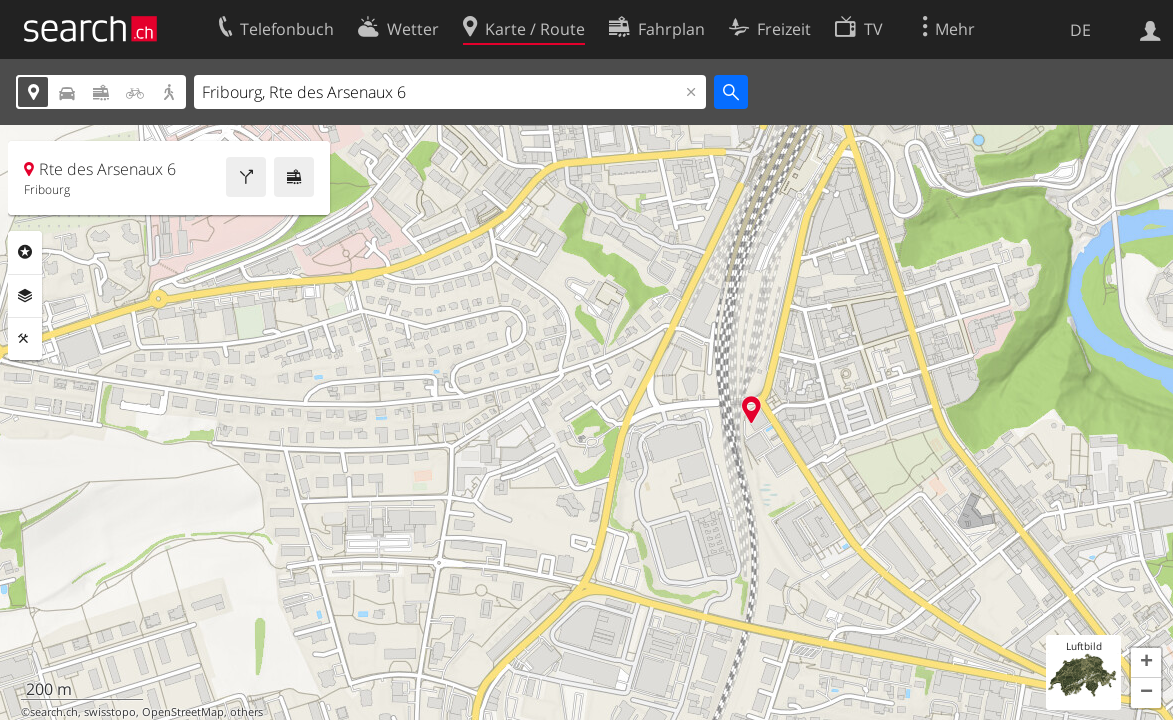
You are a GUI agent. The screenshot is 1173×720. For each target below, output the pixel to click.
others (246, 712)
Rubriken (25, 252)
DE (1080, 30)
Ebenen (25, 296)
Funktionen (25, 339)
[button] (1146, 663)
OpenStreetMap (183, 712)
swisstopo (110, 712)
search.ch (54, 712)
